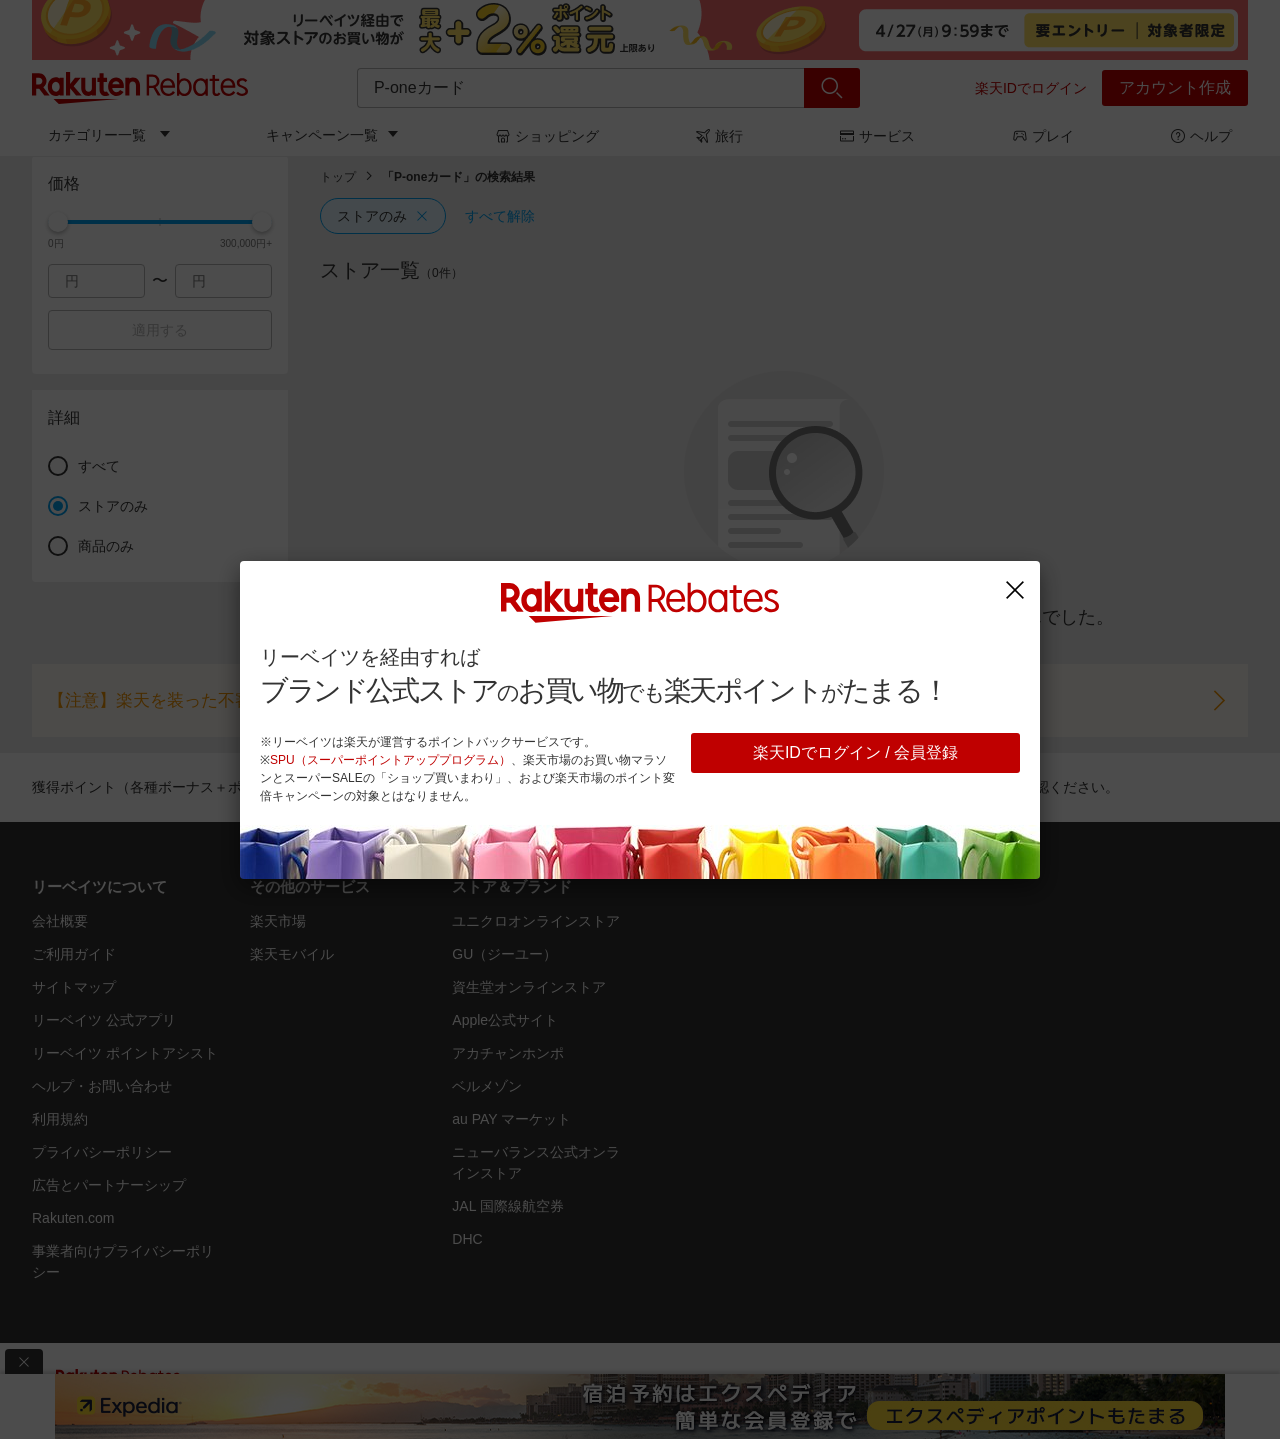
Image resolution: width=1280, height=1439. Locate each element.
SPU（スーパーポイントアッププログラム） (390, 760)
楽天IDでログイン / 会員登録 (855, 752)
